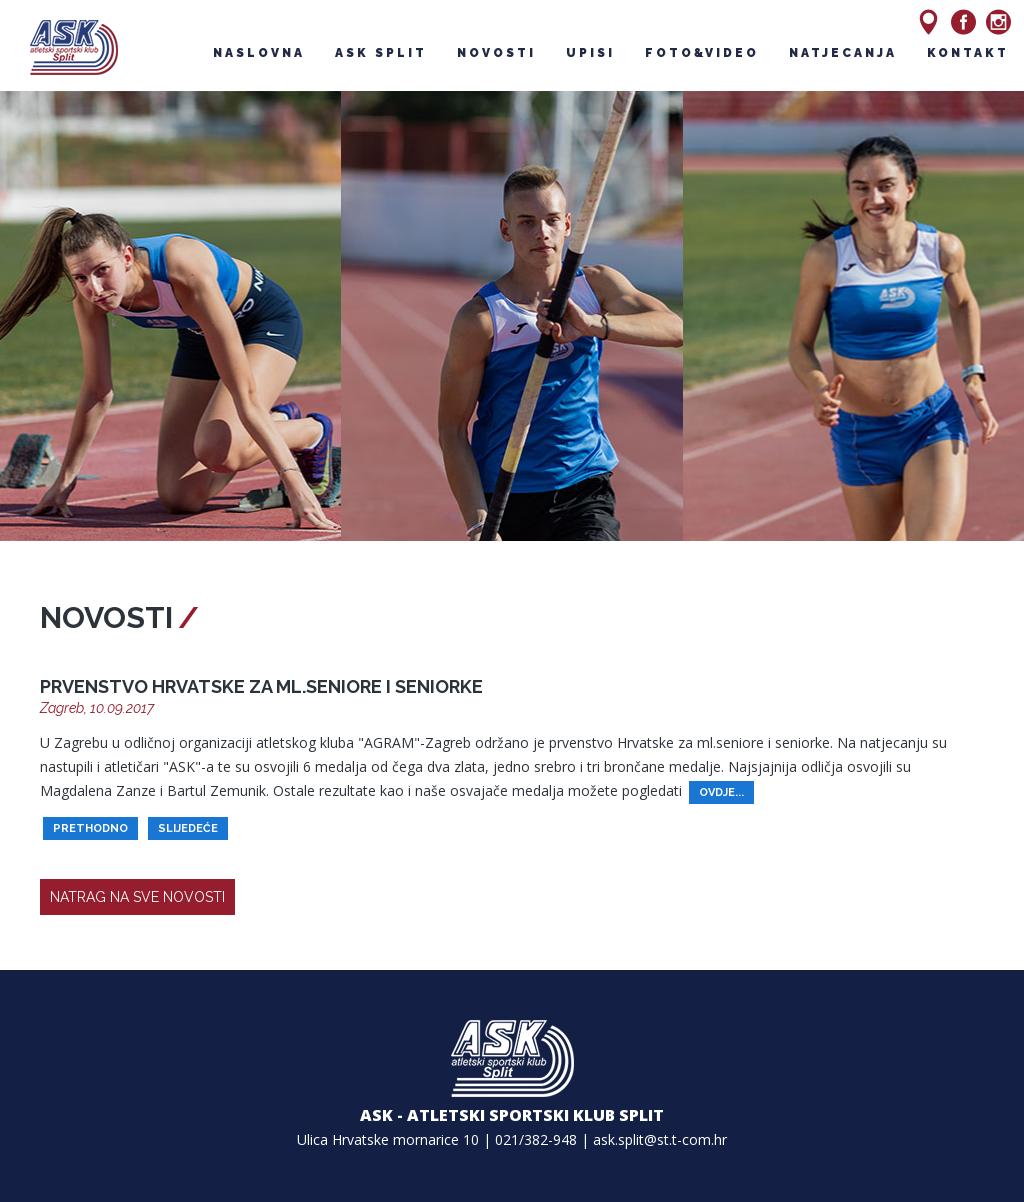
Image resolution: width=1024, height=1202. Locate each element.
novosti (496, 53)
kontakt (968, 53)
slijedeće (188, 828)
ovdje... (721, 792)
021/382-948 (536, 1139)
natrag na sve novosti (137, 897)
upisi (590, 53)
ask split (381, 53)
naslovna (259, 53)
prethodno (90, 828)
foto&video (702, 53)
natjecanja (843, 53)
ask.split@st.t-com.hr (660, 1139)
